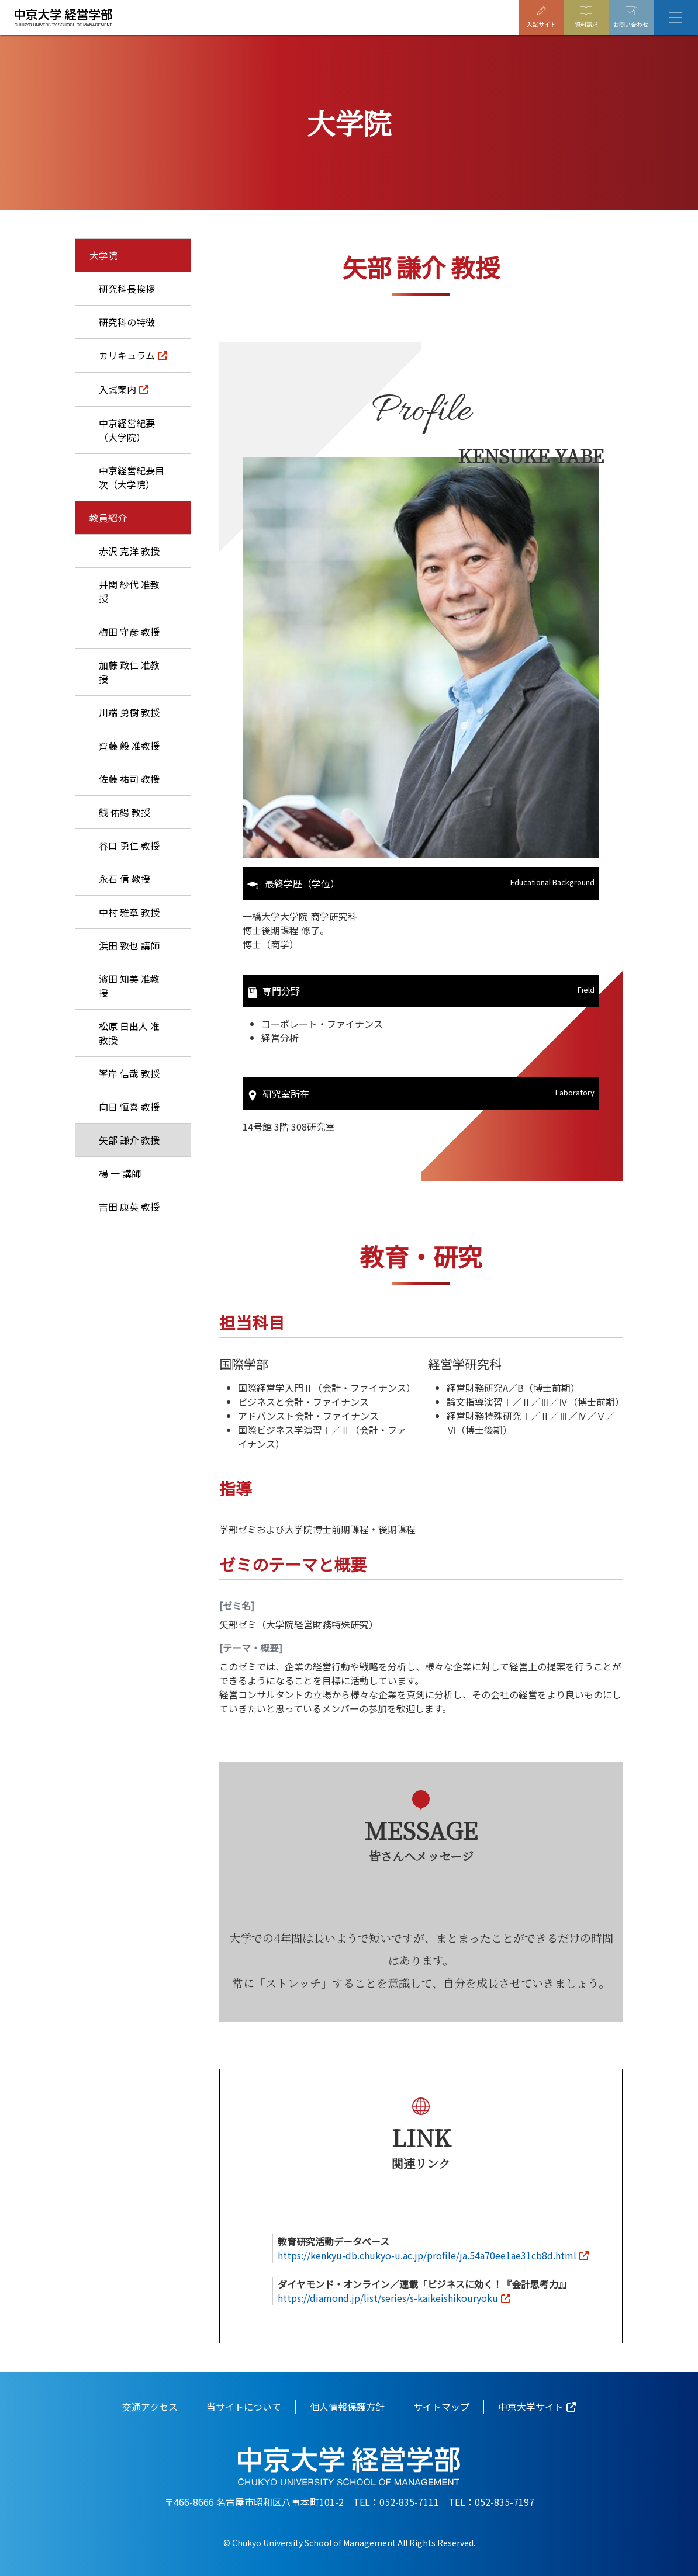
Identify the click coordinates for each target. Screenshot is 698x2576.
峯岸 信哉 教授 (129, 1073)
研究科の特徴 (127, 322)
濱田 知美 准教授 (129, 986)
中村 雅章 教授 (129, 912)
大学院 (103, 255)
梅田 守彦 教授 (129, 632)
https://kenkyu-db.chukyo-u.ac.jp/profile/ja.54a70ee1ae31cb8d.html (427, 2254)
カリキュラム (127, 355)
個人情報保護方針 (347, 2405)
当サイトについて (243, 2405)
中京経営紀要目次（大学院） (131, 477)
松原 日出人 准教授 (129, 1033)
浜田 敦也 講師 (129, 945)
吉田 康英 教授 (129, 1206)
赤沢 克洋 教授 (129, 551)
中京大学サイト (531, 2405)
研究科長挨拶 (127, 289)
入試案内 (117, 389)
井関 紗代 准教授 (129, 591)
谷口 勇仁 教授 (129, 845)
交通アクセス (150, 2405)
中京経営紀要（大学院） (127, 430)
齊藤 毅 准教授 (129, 746)
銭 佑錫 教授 (124, 812)
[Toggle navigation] (676, 17)
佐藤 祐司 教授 (129, 779)
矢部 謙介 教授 (129, 1140)
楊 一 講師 (120, 1173)
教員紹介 (108, 518)
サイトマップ (441, 2405)
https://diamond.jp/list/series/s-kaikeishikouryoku (388, 2297)
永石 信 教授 (124, 879)
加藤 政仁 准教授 (129, 672)
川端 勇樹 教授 (129, 712)
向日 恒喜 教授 (129, 1107)
